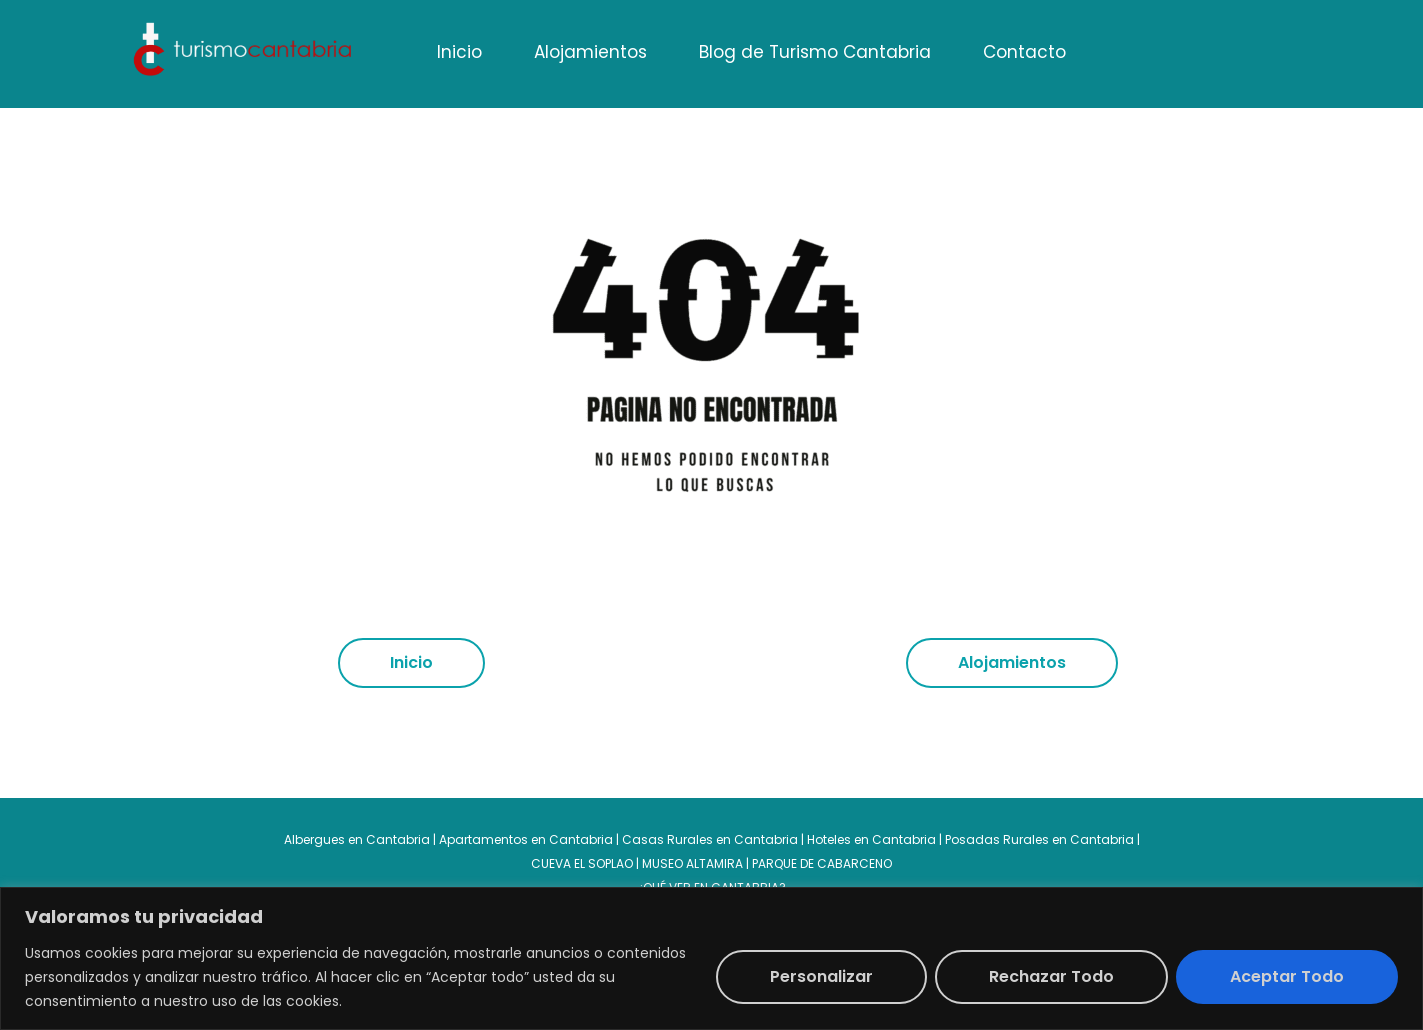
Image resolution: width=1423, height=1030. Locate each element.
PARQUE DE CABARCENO (822, 863)
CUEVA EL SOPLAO (582, 863)
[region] (711, 958)
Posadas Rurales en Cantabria (1039, 839)
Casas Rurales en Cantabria (711, 839)
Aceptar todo (1287, 976)
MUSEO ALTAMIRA (692, 863)
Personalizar (821, 976)
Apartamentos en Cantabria (526, 839)
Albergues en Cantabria (357, 839)
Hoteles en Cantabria (871, 839)
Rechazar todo (1051, 976)
